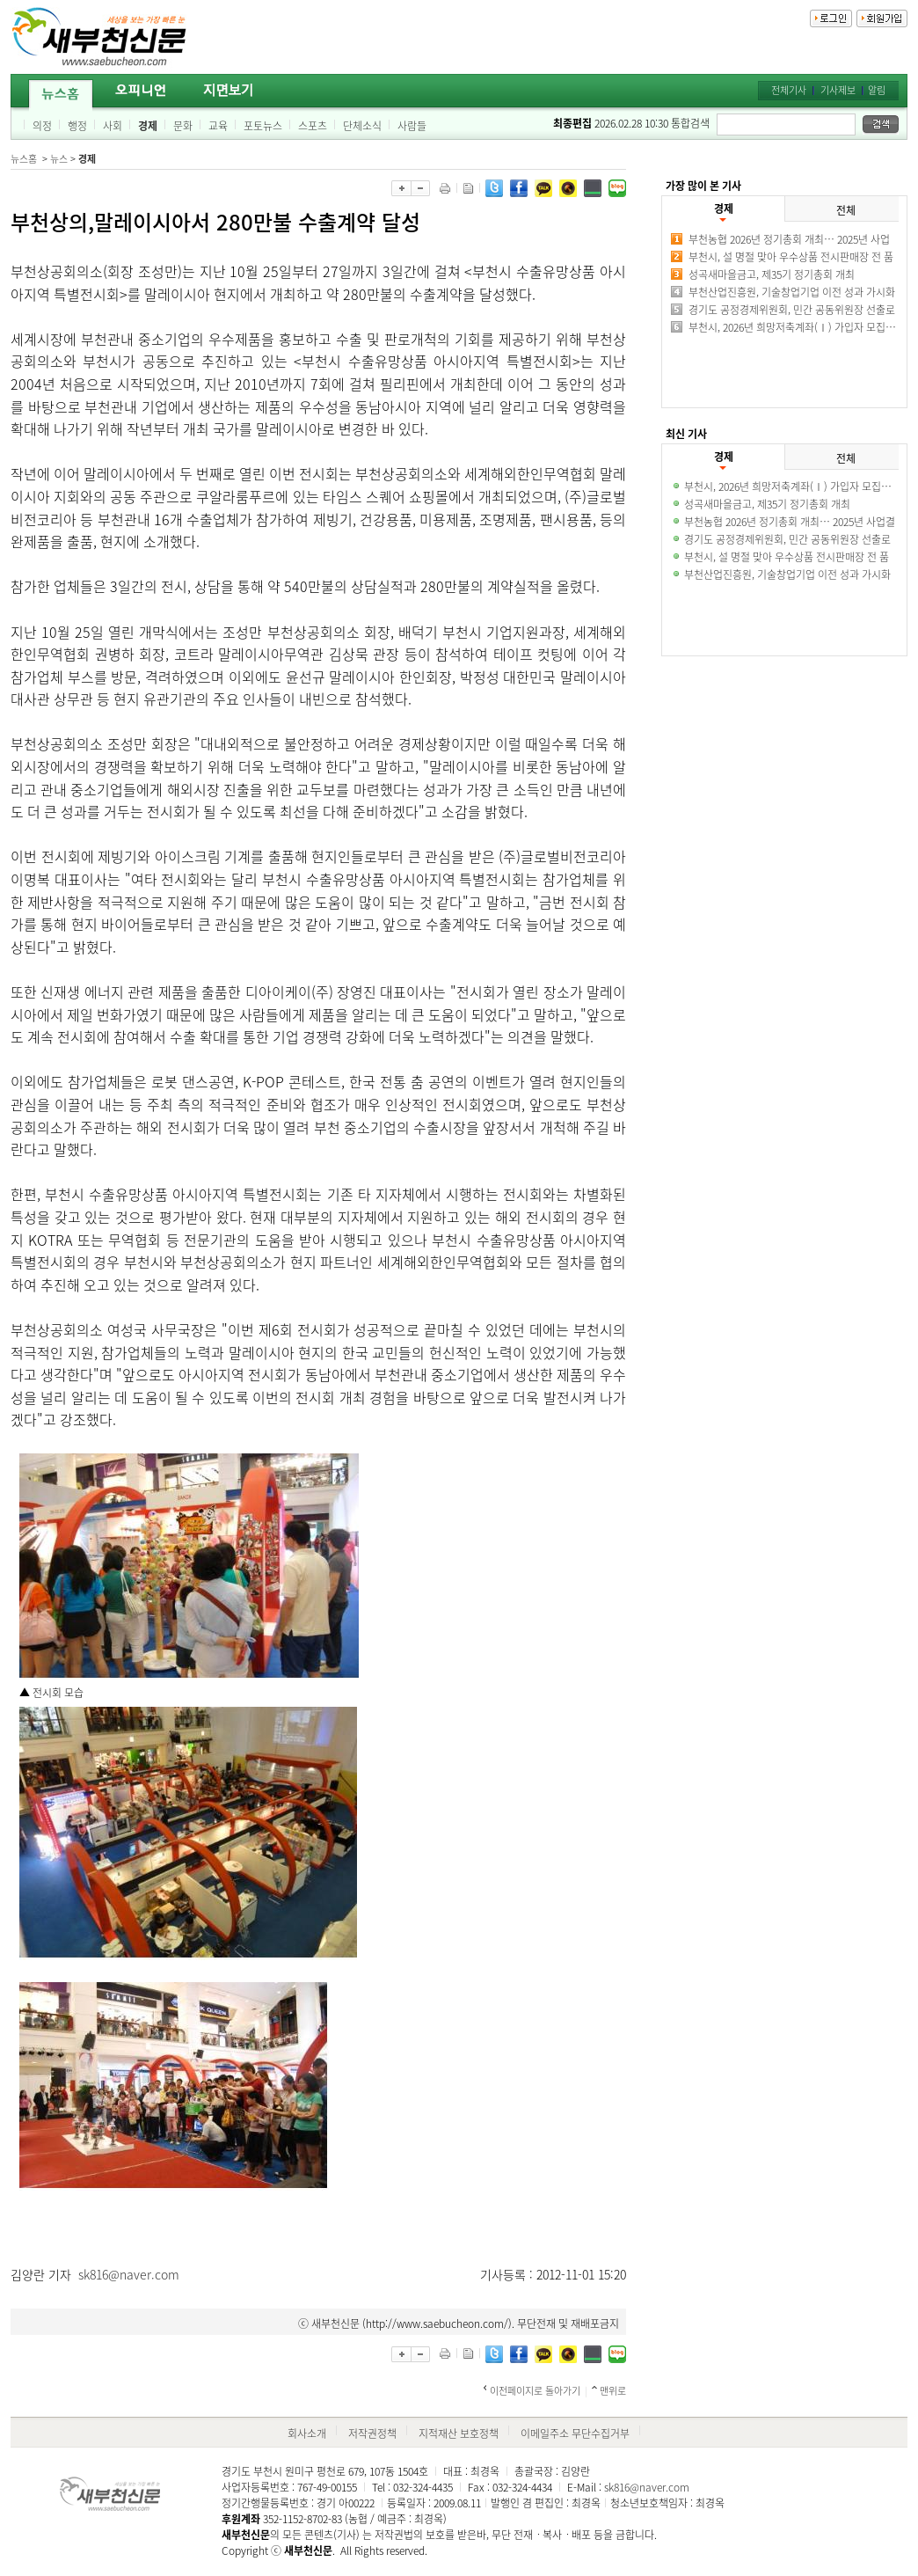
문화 (183, 126)
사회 (112, 126)
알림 (876, 90)
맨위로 (613, 2390)
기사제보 (838, 90)
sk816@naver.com (128, 2274)
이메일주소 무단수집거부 (575, 2433)
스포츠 (312, 126)
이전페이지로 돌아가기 (535, 2390)
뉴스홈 (24, 158)
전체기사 (788, 90)
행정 (77, 126)
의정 (42, 126)
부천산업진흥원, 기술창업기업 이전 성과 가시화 (791, 292)
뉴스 (59, 158)
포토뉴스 (263, 126)
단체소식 (362, 126)
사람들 (411, 126)
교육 (218, 126)
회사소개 (307, 2433)
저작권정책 (372, 2433)
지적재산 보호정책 (459, 2433)
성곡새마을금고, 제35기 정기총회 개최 (771, 274)
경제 (147, 126)
